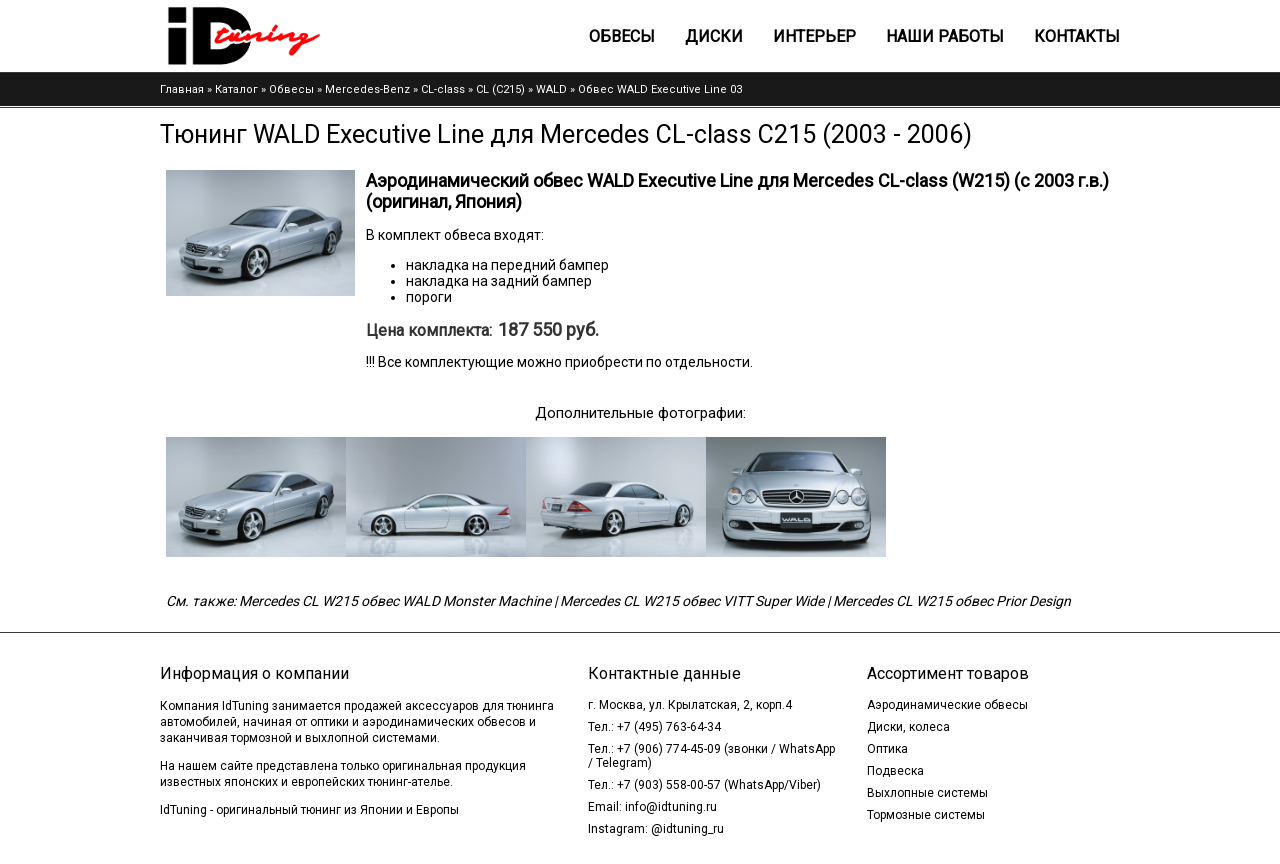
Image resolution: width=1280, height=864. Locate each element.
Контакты (1077, 36)
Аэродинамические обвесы (947, 705)
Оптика (887, 749)
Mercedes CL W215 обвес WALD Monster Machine (395, 601)
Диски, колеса (908, 727)
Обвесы (622, 36)
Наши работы (945, 36)
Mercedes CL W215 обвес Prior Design (952, 601)
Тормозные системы (926, 815)
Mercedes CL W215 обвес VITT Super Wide (692, 601)
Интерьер (814, 36)
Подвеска (895, 771)
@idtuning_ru (687, 829)
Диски (714, 36)
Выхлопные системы (927, 793)
